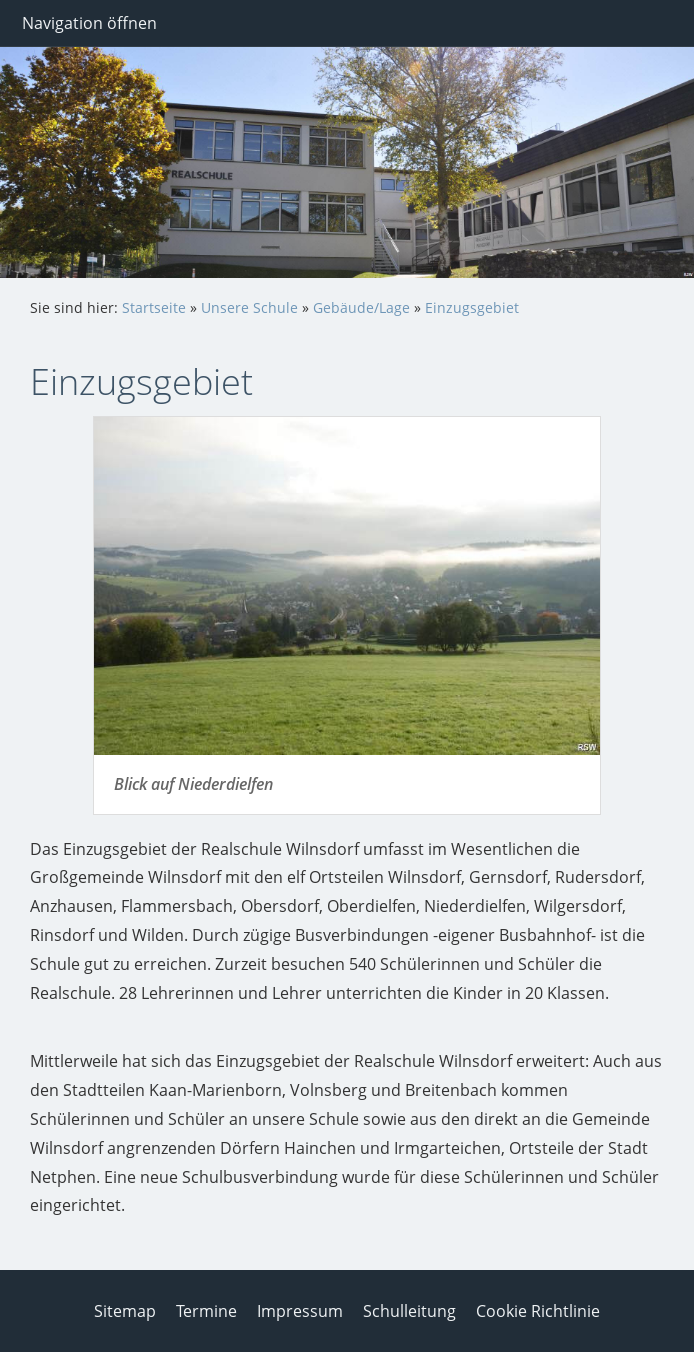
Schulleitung (409, 1311)
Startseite (154, 307)
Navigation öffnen (89, 23)
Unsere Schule (249, 307)
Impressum (300, 1311)
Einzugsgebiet (472, 307)
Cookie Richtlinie (538, 1311)
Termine (206, 1311)
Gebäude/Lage (361, 307)
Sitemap (125, 1311)
